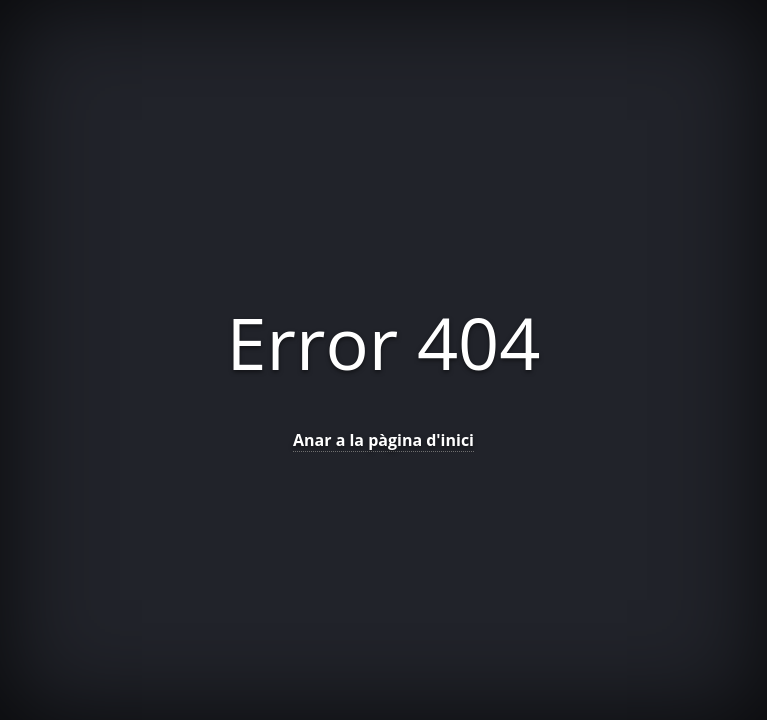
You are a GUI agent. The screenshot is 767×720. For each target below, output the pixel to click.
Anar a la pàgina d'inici (383, 440)
